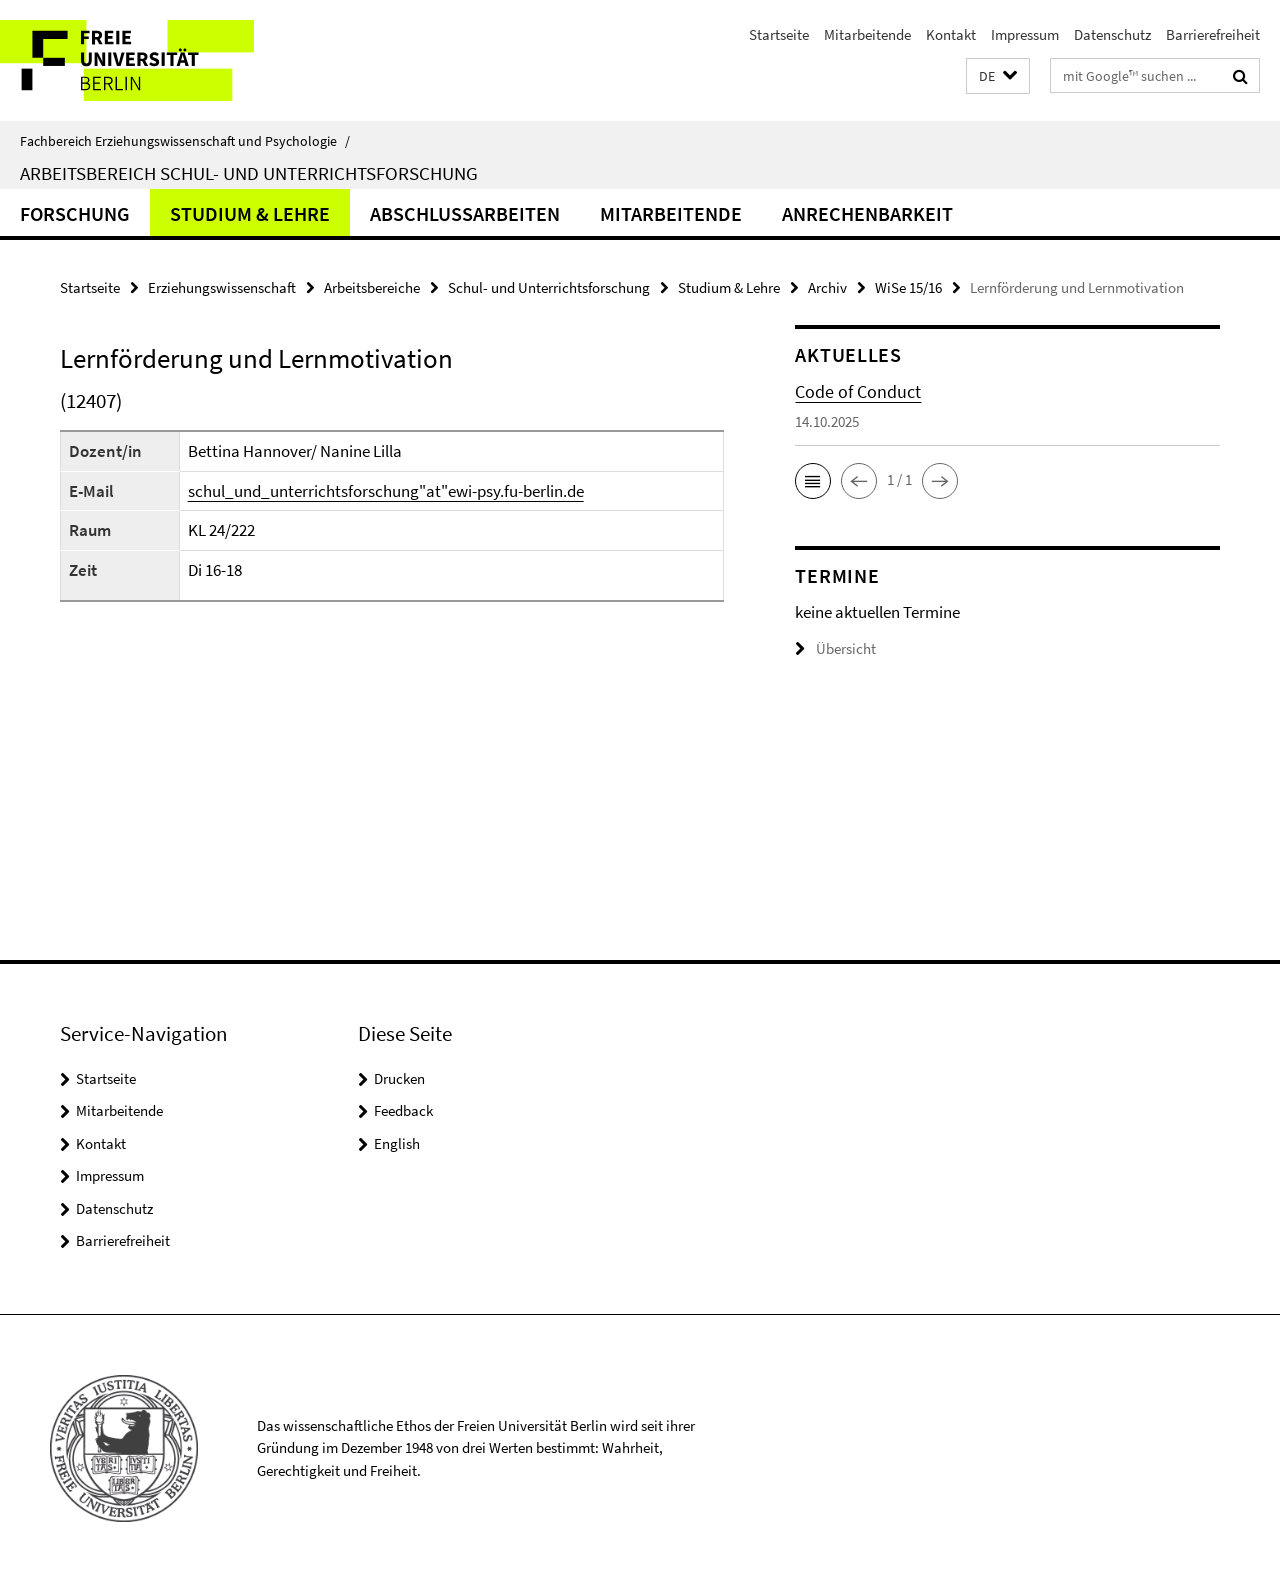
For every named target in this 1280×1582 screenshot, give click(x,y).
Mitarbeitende (867, 34)
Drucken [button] (399, 1078)
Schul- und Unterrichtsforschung (549, 287)
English (397, 1143)
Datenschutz (1112, 34)
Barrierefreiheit (1213, 34)
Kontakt (951, 34)
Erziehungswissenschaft (222, 287)
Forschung (75, 213)
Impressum (1025, 34)
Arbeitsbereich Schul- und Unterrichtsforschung (249, 173)
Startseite (779, 34)
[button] (998, 76)
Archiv (827, 287)
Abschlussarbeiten (465, 213)
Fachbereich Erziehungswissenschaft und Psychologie (185, 141)
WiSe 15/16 (908, 287)
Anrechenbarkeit (867, 213)
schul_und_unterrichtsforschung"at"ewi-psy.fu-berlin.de (386, 491)
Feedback (403, 1110)
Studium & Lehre (250, 213)
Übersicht (835, 648)
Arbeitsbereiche (372, 287)
